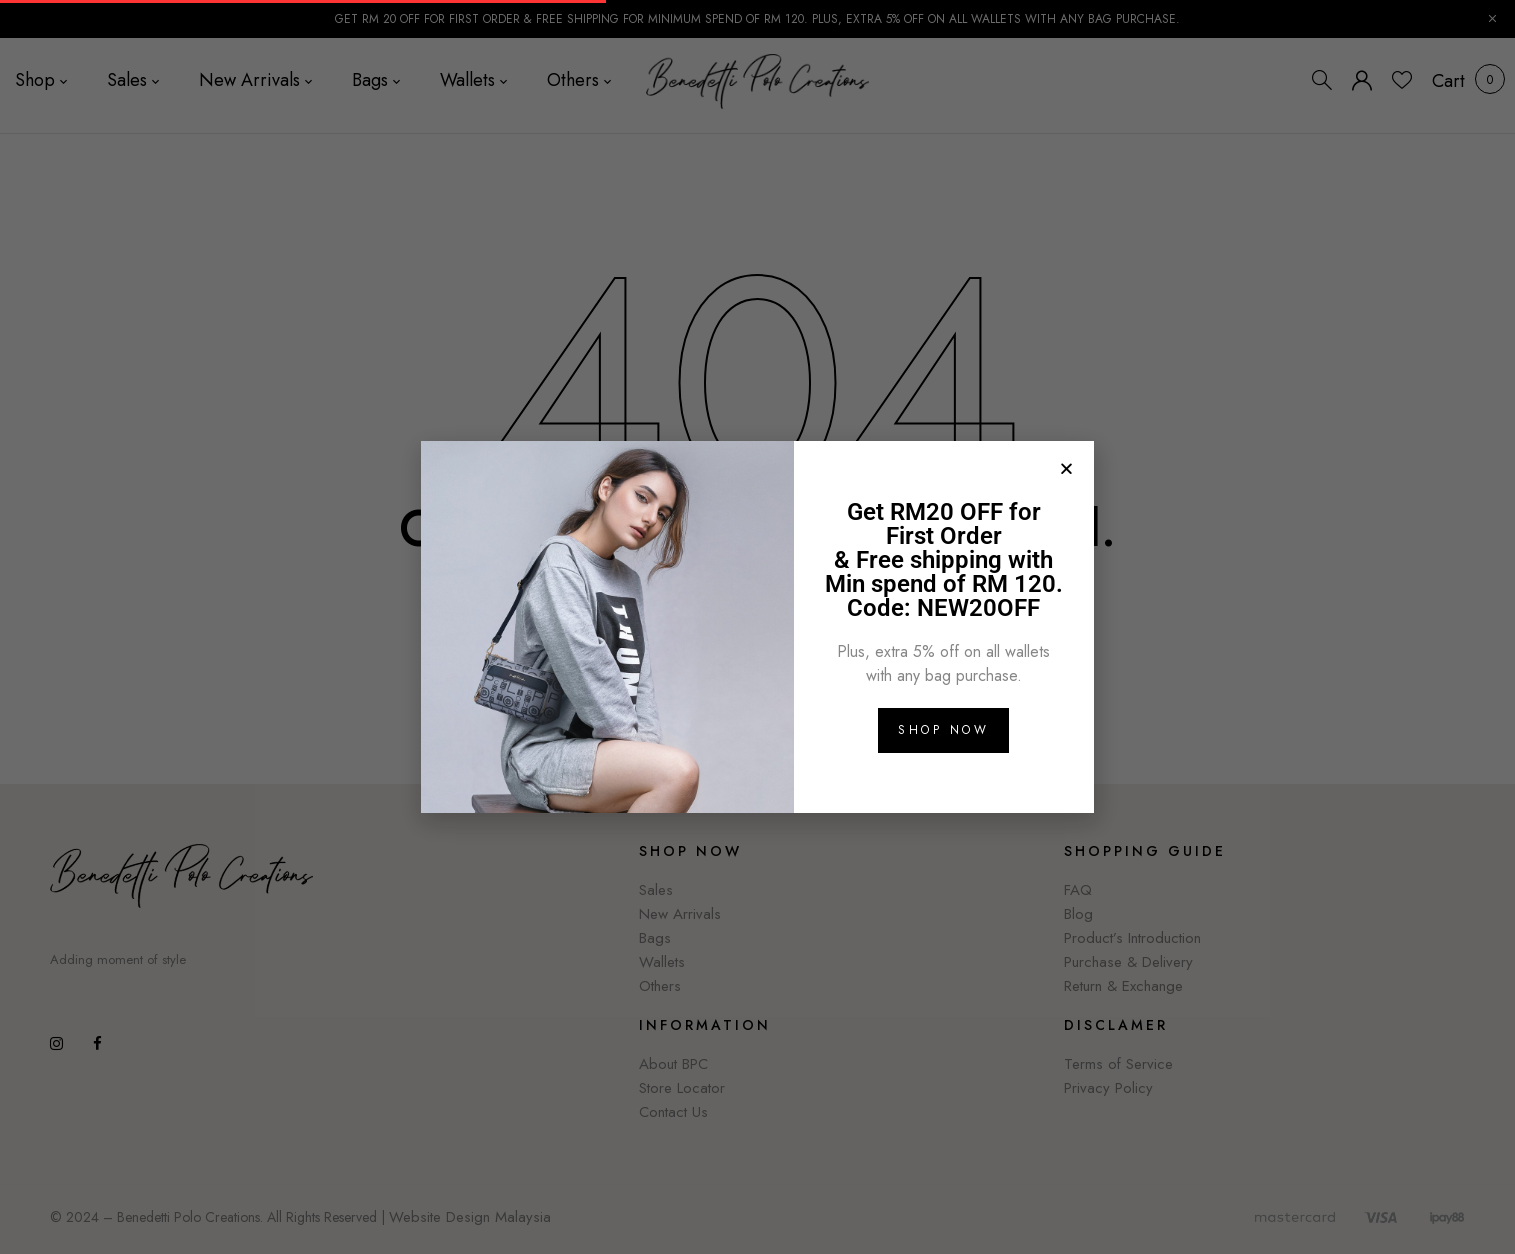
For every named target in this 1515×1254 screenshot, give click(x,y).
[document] (757, 627)
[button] (1066, 468)
